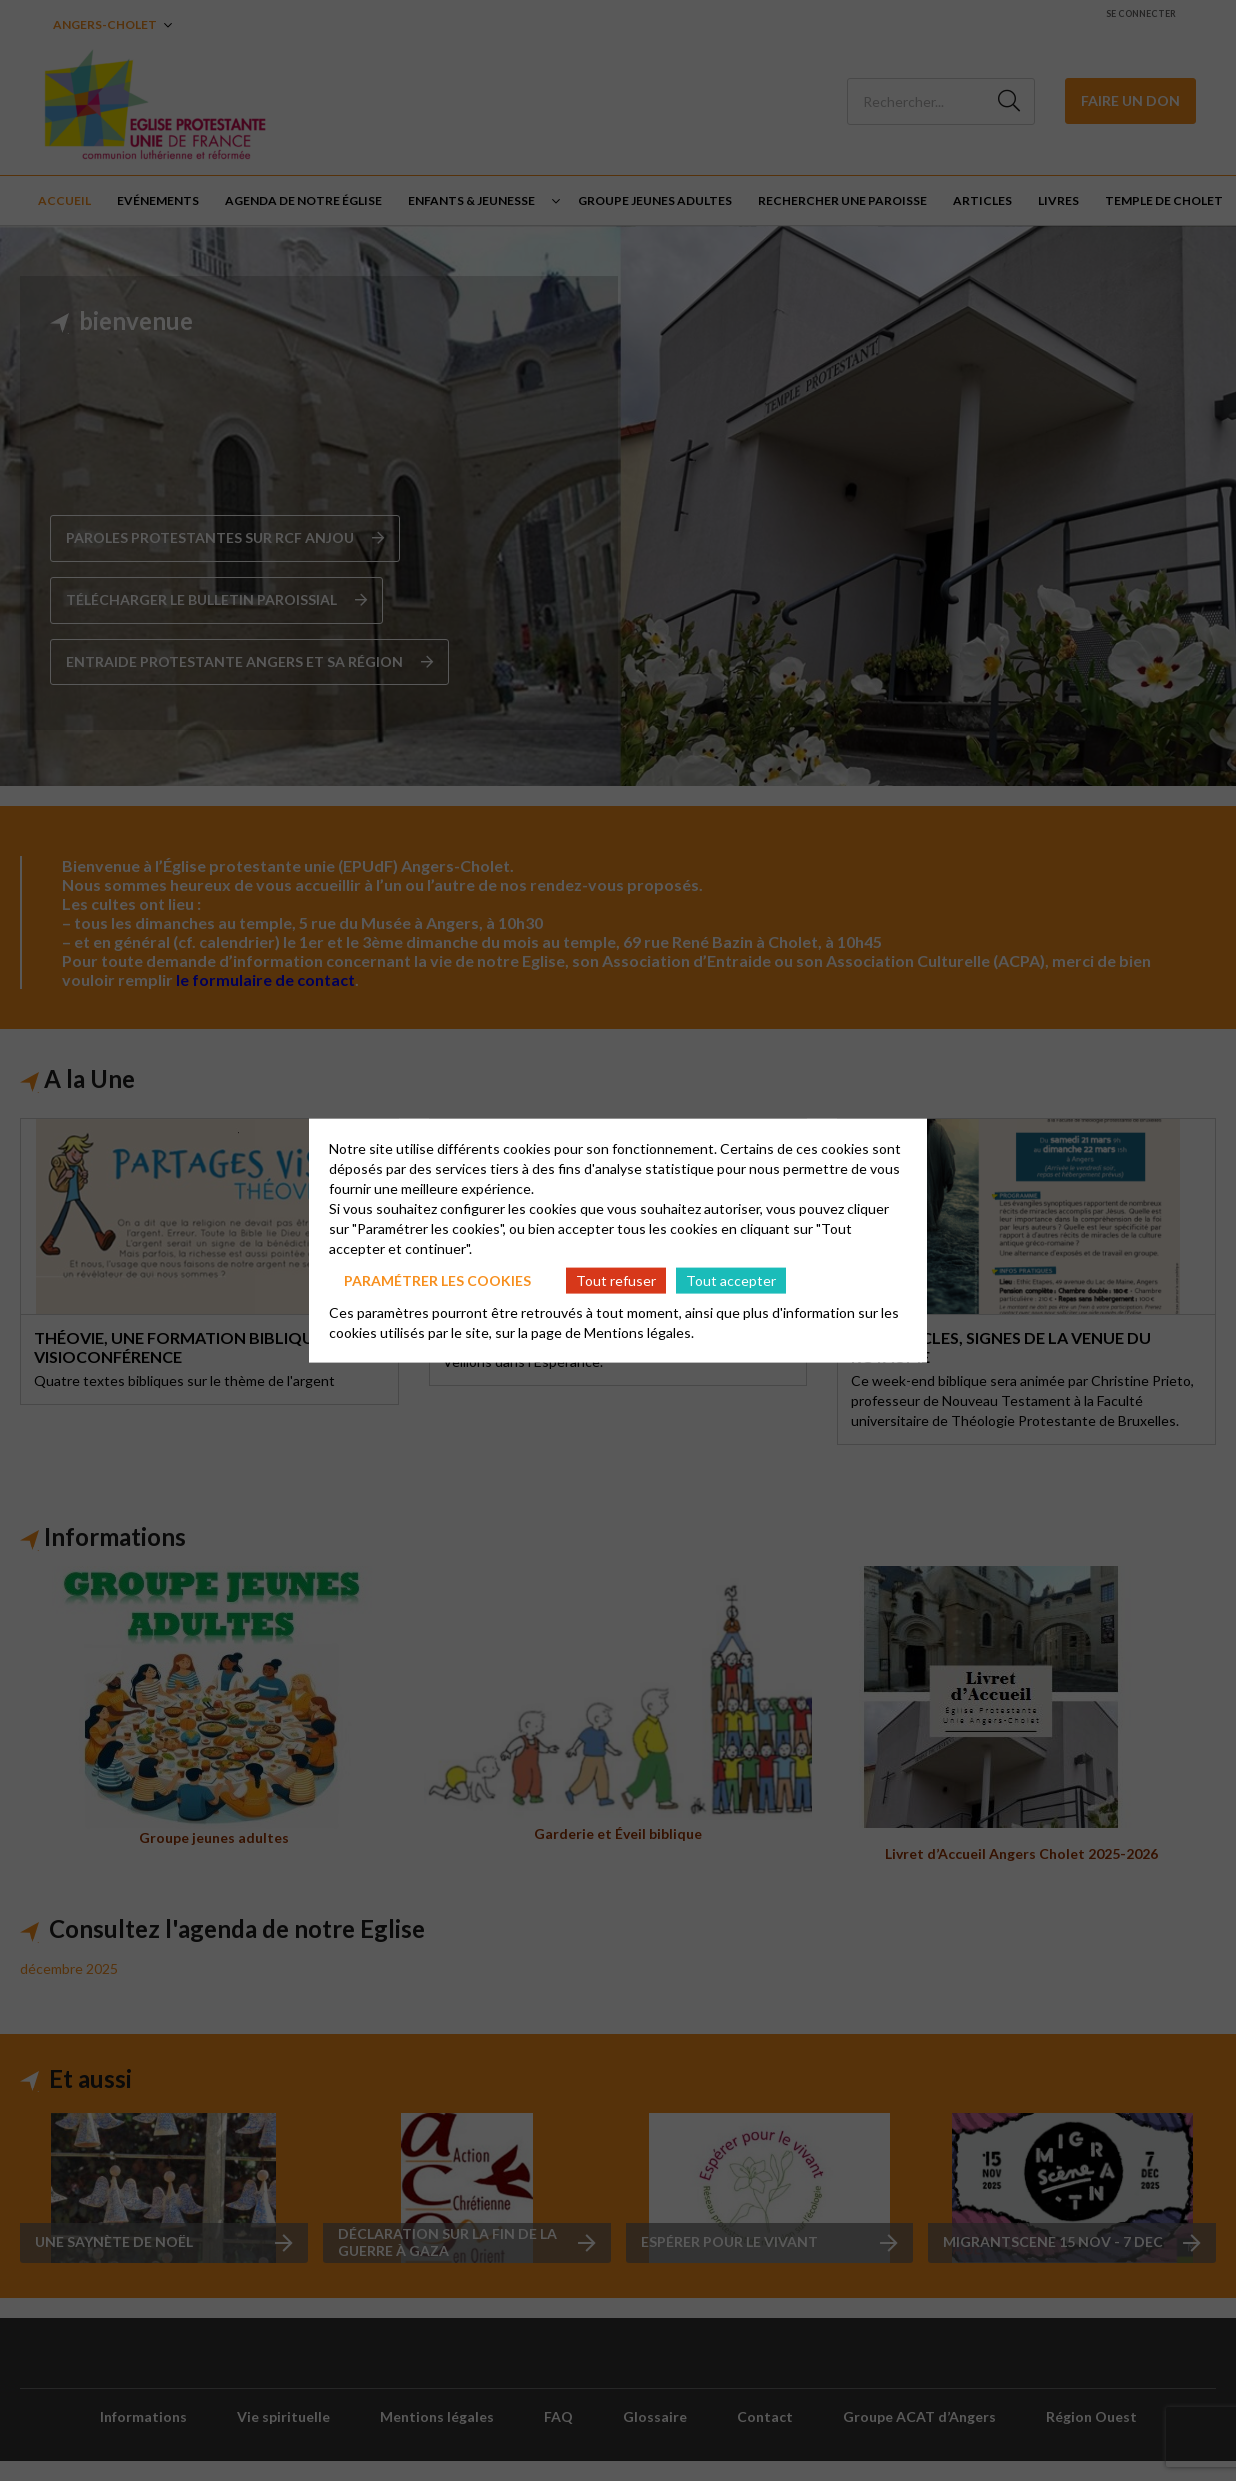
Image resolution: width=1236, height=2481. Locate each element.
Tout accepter (731, 1279)
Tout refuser (616, 1279)
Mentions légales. (639, 1332)
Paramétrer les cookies (437, 1279)
